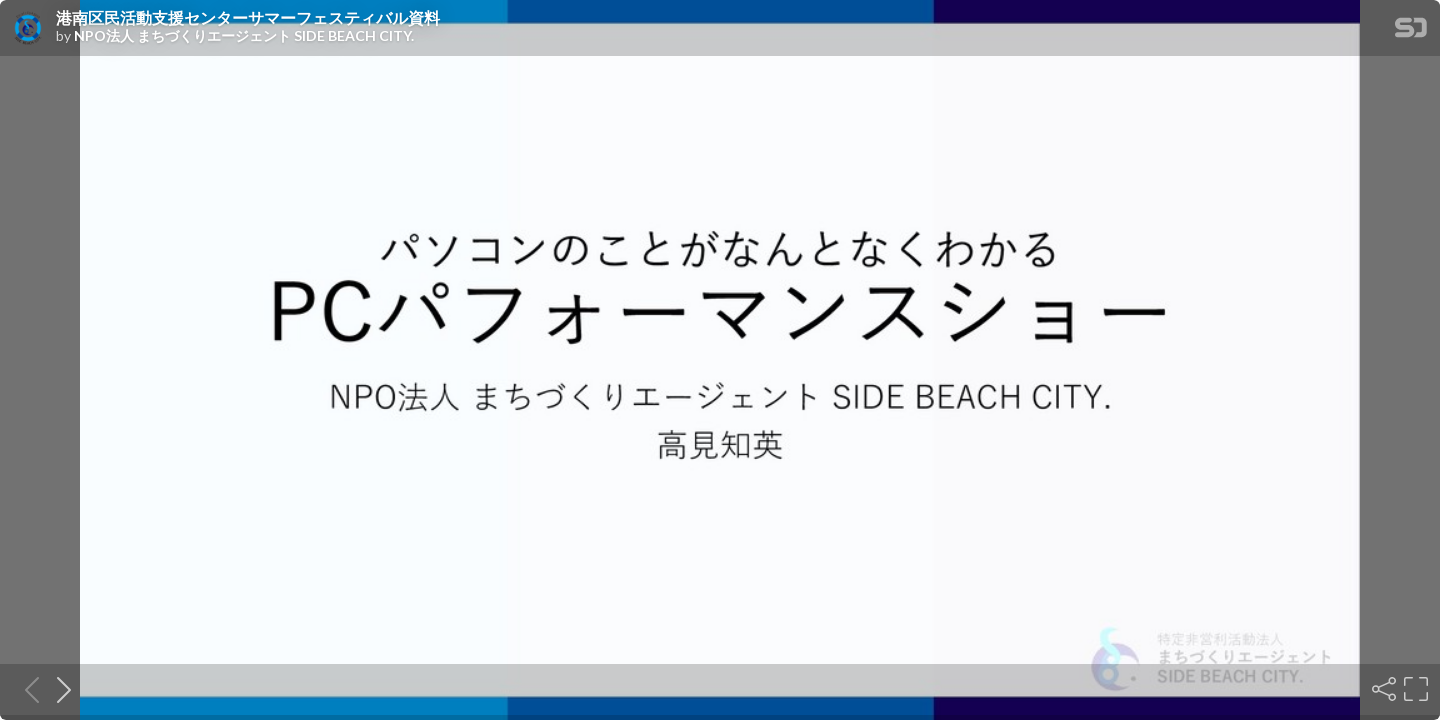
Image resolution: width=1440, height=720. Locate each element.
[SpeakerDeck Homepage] (1411, 31)
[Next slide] (58, 689)
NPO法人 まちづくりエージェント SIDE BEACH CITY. (244, 36)
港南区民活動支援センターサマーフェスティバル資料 (248, 18)
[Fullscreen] (1414, 689)
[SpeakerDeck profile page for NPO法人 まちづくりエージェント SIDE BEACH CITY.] (28, 29)
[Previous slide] (26, 689)
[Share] (1382, 689)
